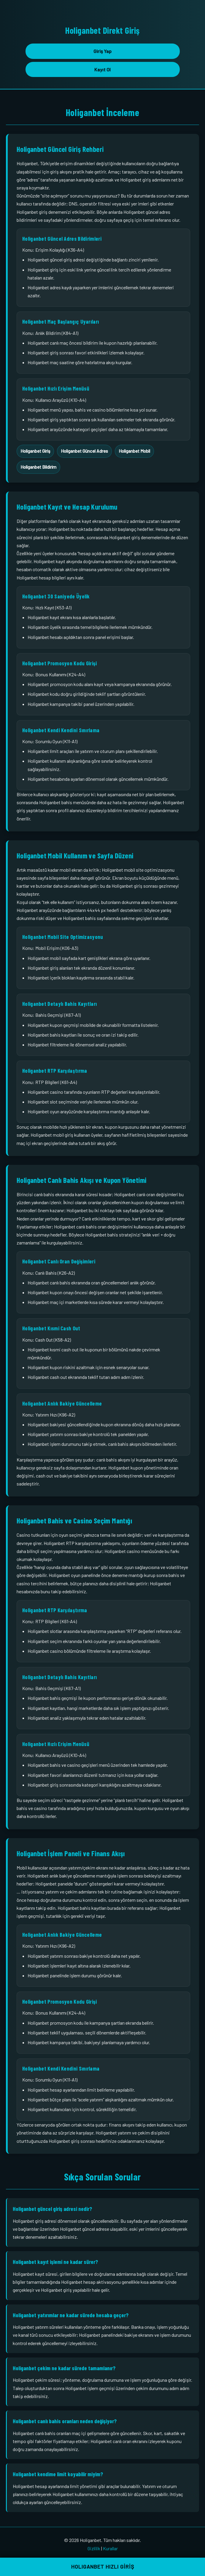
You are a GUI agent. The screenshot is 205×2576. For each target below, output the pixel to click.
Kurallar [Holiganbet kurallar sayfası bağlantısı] (110, 2548)
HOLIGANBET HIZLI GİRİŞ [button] (102, 2566)
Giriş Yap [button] (102, 51)
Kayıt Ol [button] (102, 69)
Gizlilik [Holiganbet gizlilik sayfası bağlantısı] (94, 2548)
